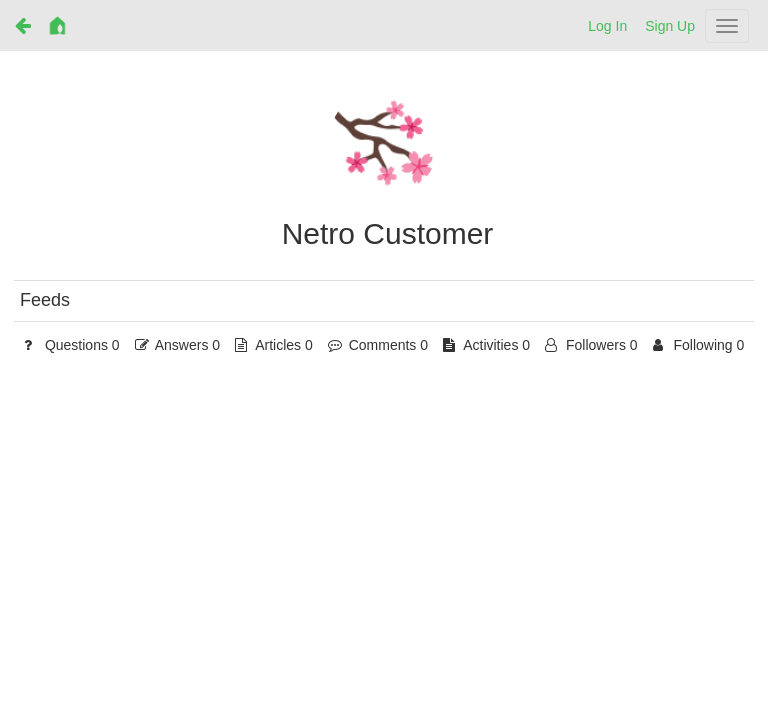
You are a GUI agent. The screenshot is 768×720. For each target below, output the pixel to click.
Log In (607, 26)
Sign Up (670, 26)
